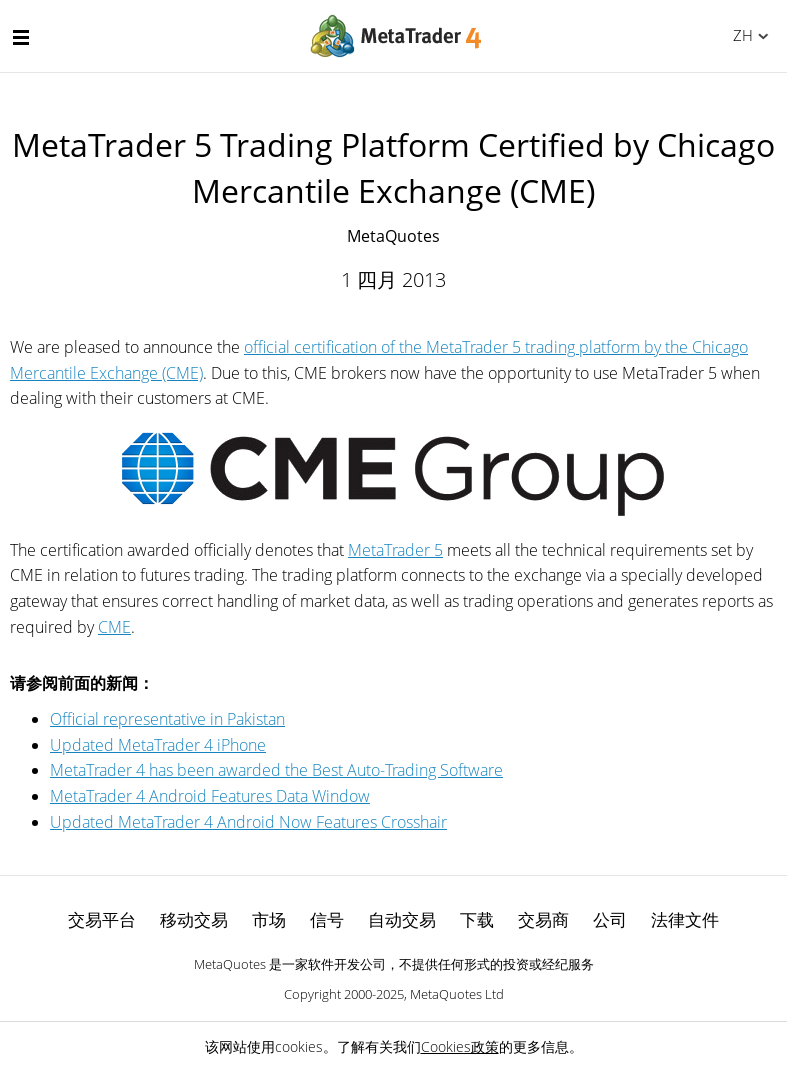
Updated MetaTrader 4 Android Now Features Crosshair (248, 822)
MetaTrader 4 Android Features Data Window (210, 796)
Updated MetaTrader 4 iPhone (158, 745)
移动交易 (194, 919)
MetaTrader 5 (395, 550)
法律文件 (685, 919)
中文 (739, 35)
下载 (477, 919)
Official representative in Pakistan (167, 719)
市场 (269, 919)
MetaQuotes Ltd (457, 994)
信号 (327, 919)
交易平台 (102, 919)
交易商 (543, 919)
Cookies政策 (460, 1046)
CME (114, 627)
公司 (610, 919)
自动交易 (402, 919)
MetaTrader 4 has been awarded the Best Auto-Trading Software (276, 770)
